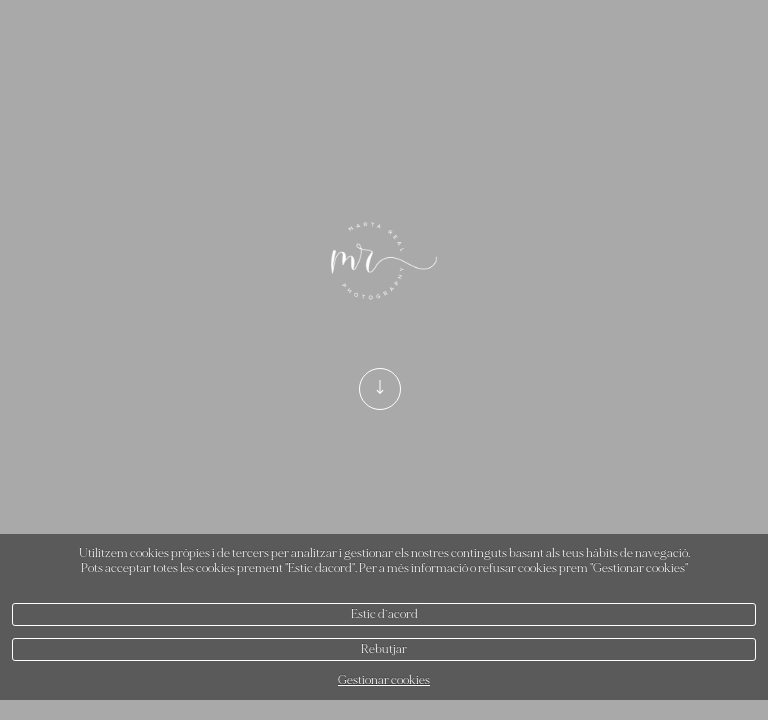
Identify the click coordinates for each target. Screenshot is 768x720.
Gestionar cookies (384, 680)
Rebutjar (384, 649)
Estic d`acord (384, 614)
